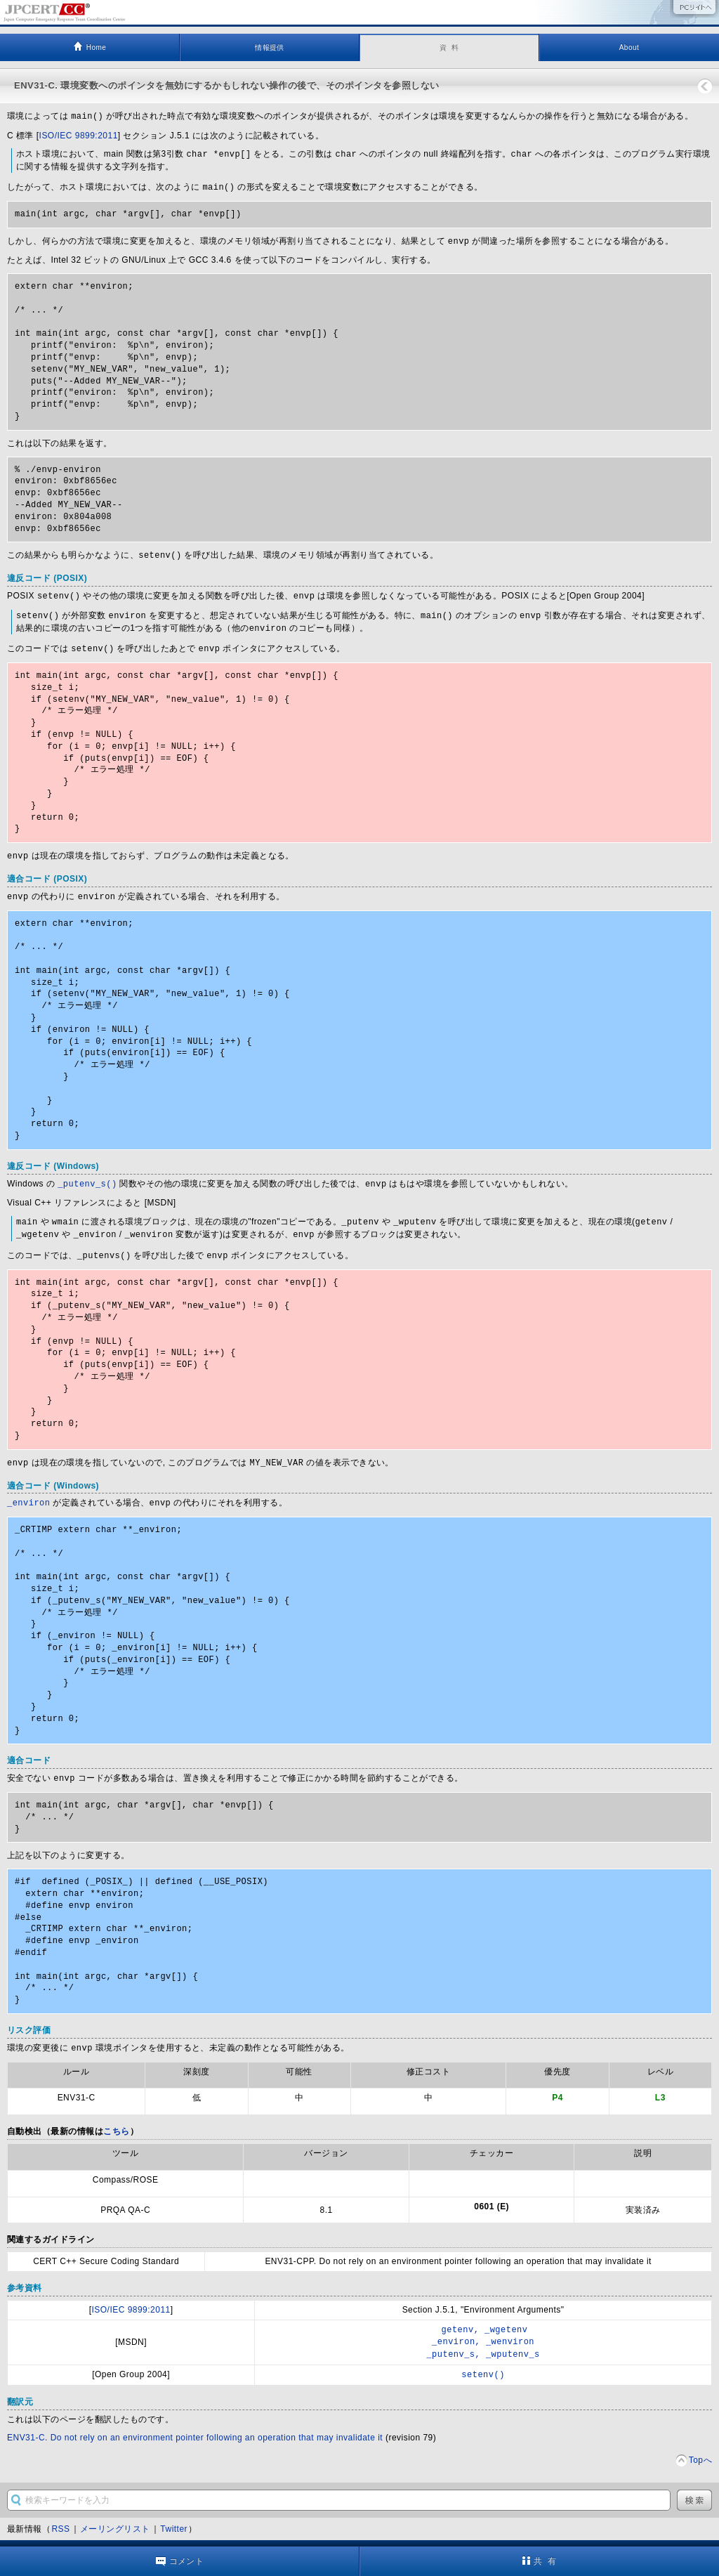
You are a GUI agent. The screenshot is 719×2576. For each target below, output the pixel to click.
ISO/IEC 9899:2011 (78, 135)
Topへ (700, 2444)
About (629, 47)
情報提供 (269, 47)
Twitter (173, 2513)
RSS (60, 2513)
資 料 (449, 47)
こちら (116, 2118)
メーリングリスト (115, 2513)
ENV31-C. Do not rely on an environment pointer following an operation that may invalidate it (195, 2421)
